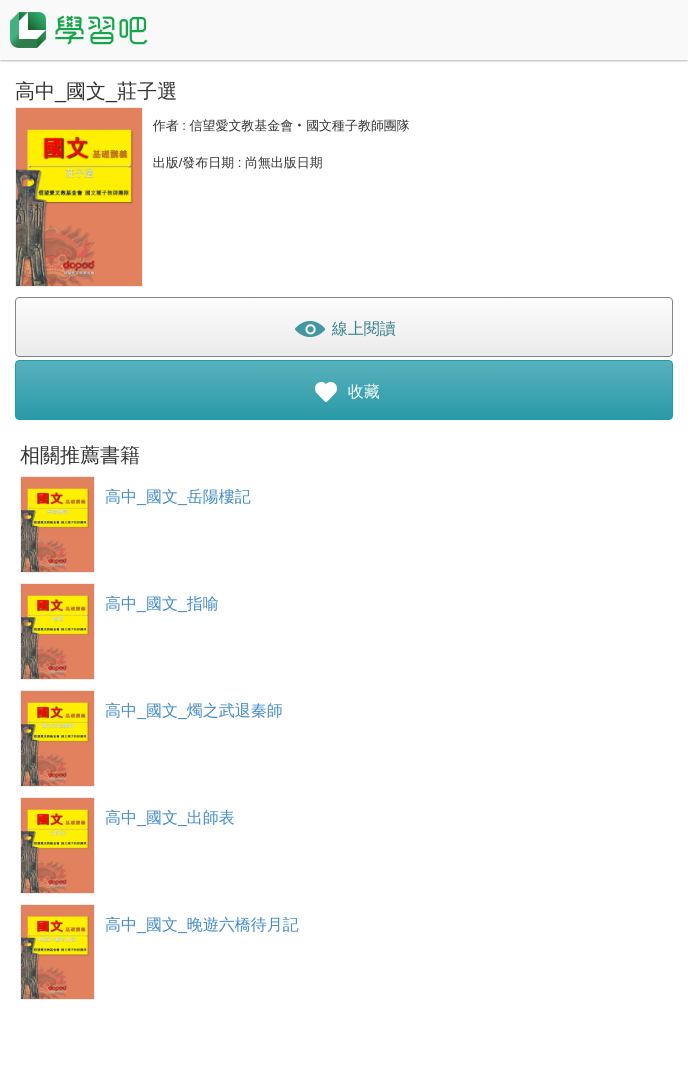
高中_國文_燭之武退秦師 (194, 710)
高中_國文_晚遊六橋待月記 (202, 924)
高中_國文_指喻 (162, 603)
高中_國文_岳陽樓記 (178, 496)
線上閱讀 (343, 332)
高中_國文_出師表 (170, 817)
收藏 (343, 395)
